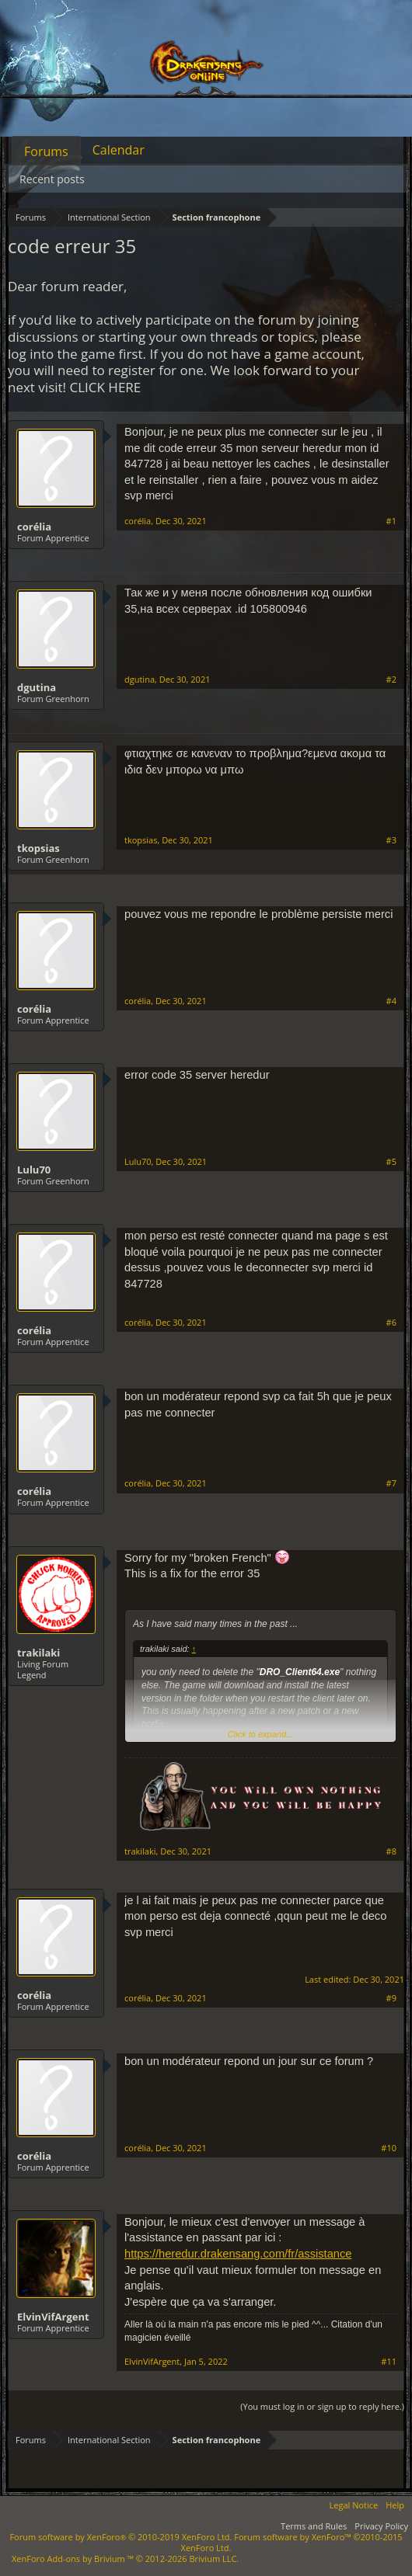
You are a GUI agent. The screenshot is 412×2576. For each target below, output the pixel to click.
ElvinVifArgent (53, 2316)
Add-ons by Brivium (125, 2558)
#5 (391, 1161)
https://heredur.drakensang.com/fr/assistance (237, 2253)
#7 (391, 1483)
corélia (34, 526)
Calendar (119, 149)
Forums (46, 151)
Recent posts (52, 179)
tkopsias (38, 848)
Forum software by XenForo (120, 2537)
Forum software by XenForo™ (292, 2542)
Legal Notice (354, 2505)
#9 (391, 1998)
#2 (391, 679)
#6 (391, 1322)
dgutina (36, 687)
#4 (391, 1001)
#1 (391, 521)
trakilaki (38, 1652)
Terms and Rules (314, 2526)
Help (395, 2505)
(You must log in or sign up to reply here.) (322, 2406)
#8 (391, 1851)
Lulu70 (34, 1169)
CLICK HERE (105, 387)
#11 (388, 2361)
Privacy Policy (381, 2526)
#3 (391, 840)
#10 (388, 2148)
